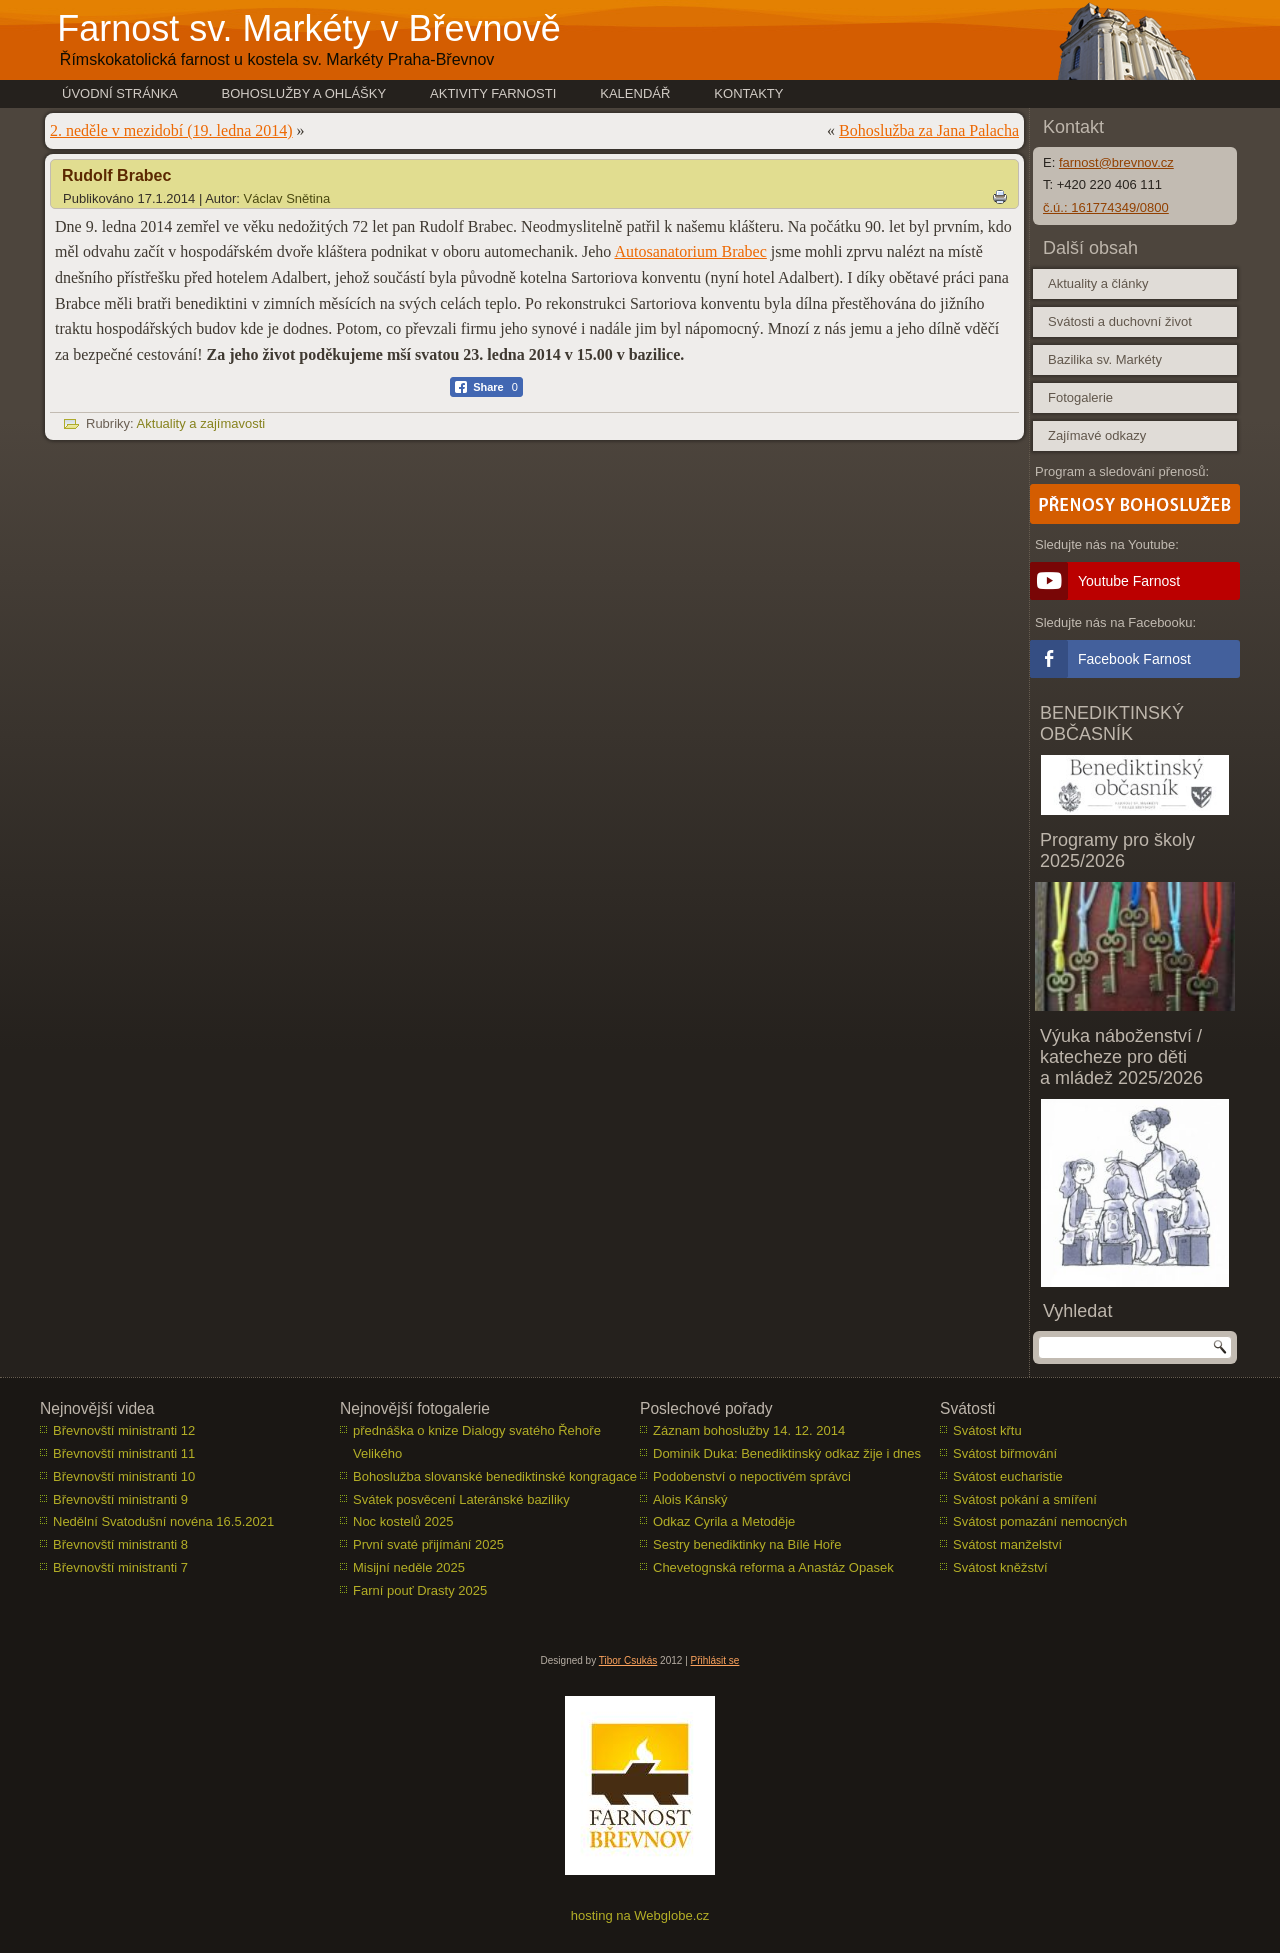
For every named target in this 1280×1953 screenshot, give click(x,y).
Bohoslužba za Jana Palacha (929, 130)
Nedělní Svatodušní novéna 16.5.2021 (163, 1521)
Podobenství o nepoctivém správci (752, 1476)
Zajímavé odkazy (1097, 435)
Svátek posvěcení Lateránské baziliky (461, 1499)
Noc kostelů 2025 (403, 1521)
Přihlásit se (715, 1660)
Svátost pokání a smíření (1025, 1499)
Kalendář (635, 93)
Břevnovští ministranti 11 (124, 1453)
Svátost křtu (987, 1430)
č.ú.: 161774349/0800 (1106, 207)
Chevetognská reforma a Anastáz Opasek (773, 1567)
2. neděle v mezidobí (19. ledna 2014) (171, 130)
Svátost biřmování (1005, 1453)
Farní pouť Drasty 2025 (420, 1590)
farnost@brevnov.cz (1116, 162)
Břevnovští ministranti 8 (120, 1544)
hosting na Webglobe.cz (640, 1915)
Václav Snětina (287, 198)
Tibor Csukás (628, 1660)
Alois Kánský (690, 1499)
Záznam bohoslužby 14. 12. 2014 (749, 1430)
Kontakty (748, 93)
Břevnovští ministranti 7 (120, 1567)
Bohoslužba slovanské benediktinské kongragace (495, 1476)
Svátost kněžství (1000, 1567)
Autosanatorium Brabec (690, 251)
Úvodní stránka (120, 93)
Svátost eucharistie (1008, 1476)
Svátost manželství (1007, 1544)
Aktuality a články (1098, 283)
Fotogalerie (1080, 397)
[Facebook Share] (486, 387)
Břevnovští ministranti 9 (120, 1499)
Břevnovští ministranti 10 (124, 1476)
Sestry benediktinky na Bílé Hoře (747, 1544)
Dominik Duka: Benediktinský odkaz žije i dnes (787, 1453)
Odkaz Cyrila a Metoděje (724, 1521)
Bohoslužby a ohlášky (304, 93)
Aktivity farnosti (493, 93)
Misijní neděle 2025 (409, 1567)
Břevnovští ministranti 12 (124, 1430)
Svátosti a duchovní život (1120, 321)
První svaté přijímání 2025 (428, 1544)
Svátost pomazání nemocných (1040, 1521)
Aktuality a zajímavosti (201, 423)
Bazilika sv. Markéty (1105, 359)
